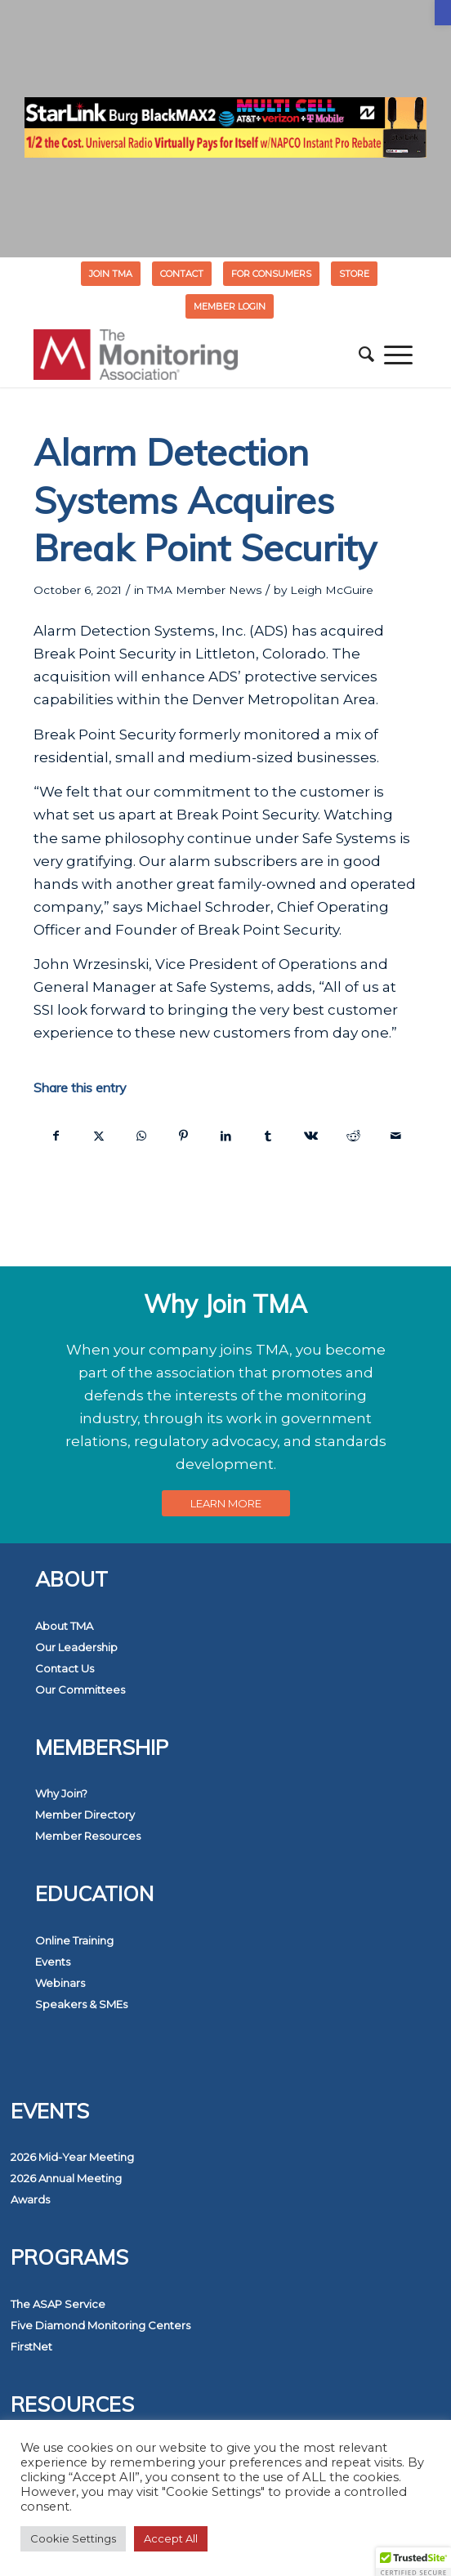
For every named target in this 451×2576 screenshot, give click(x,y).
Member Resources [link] (88, 1835)
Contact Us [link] (64, 1668)
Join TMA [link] (110, 273)
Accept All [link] (171, 2538)
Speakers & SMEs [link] (81, 2004)
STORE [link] (354, 273)
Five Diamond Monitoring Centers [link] (100, 2325)
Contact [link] (181, 273)
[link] (443, 12)
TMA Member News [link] (204, 589)
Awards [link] (30, 2199)
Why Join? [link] (61, 1793)
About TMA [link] (64, 1625)
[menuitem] (111, 273)
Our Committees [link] (80, 1689)
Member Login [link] (230, 306)
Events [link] (52, 1961)
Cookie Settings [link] (73, 2538)
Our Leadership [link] (76, 1647)
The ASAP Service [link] (58, 2303)
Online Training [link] (74, 1940)
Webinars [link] (60, 1982)
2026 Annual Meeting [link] (66, 2178)
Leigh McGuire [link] (331, 589)
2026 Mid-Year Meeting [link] (72, 2156)
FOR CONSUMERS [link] (271, 273)
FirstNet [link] (31, 2346)
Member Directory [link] (85, 1814)
